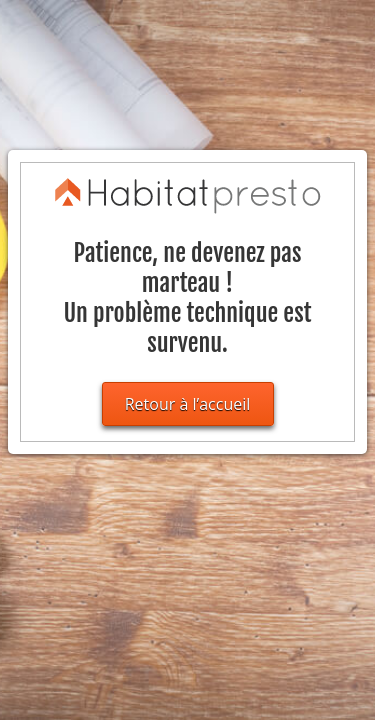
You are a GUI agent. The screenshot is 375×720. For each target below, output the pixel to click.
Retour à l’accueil (188, 404)
